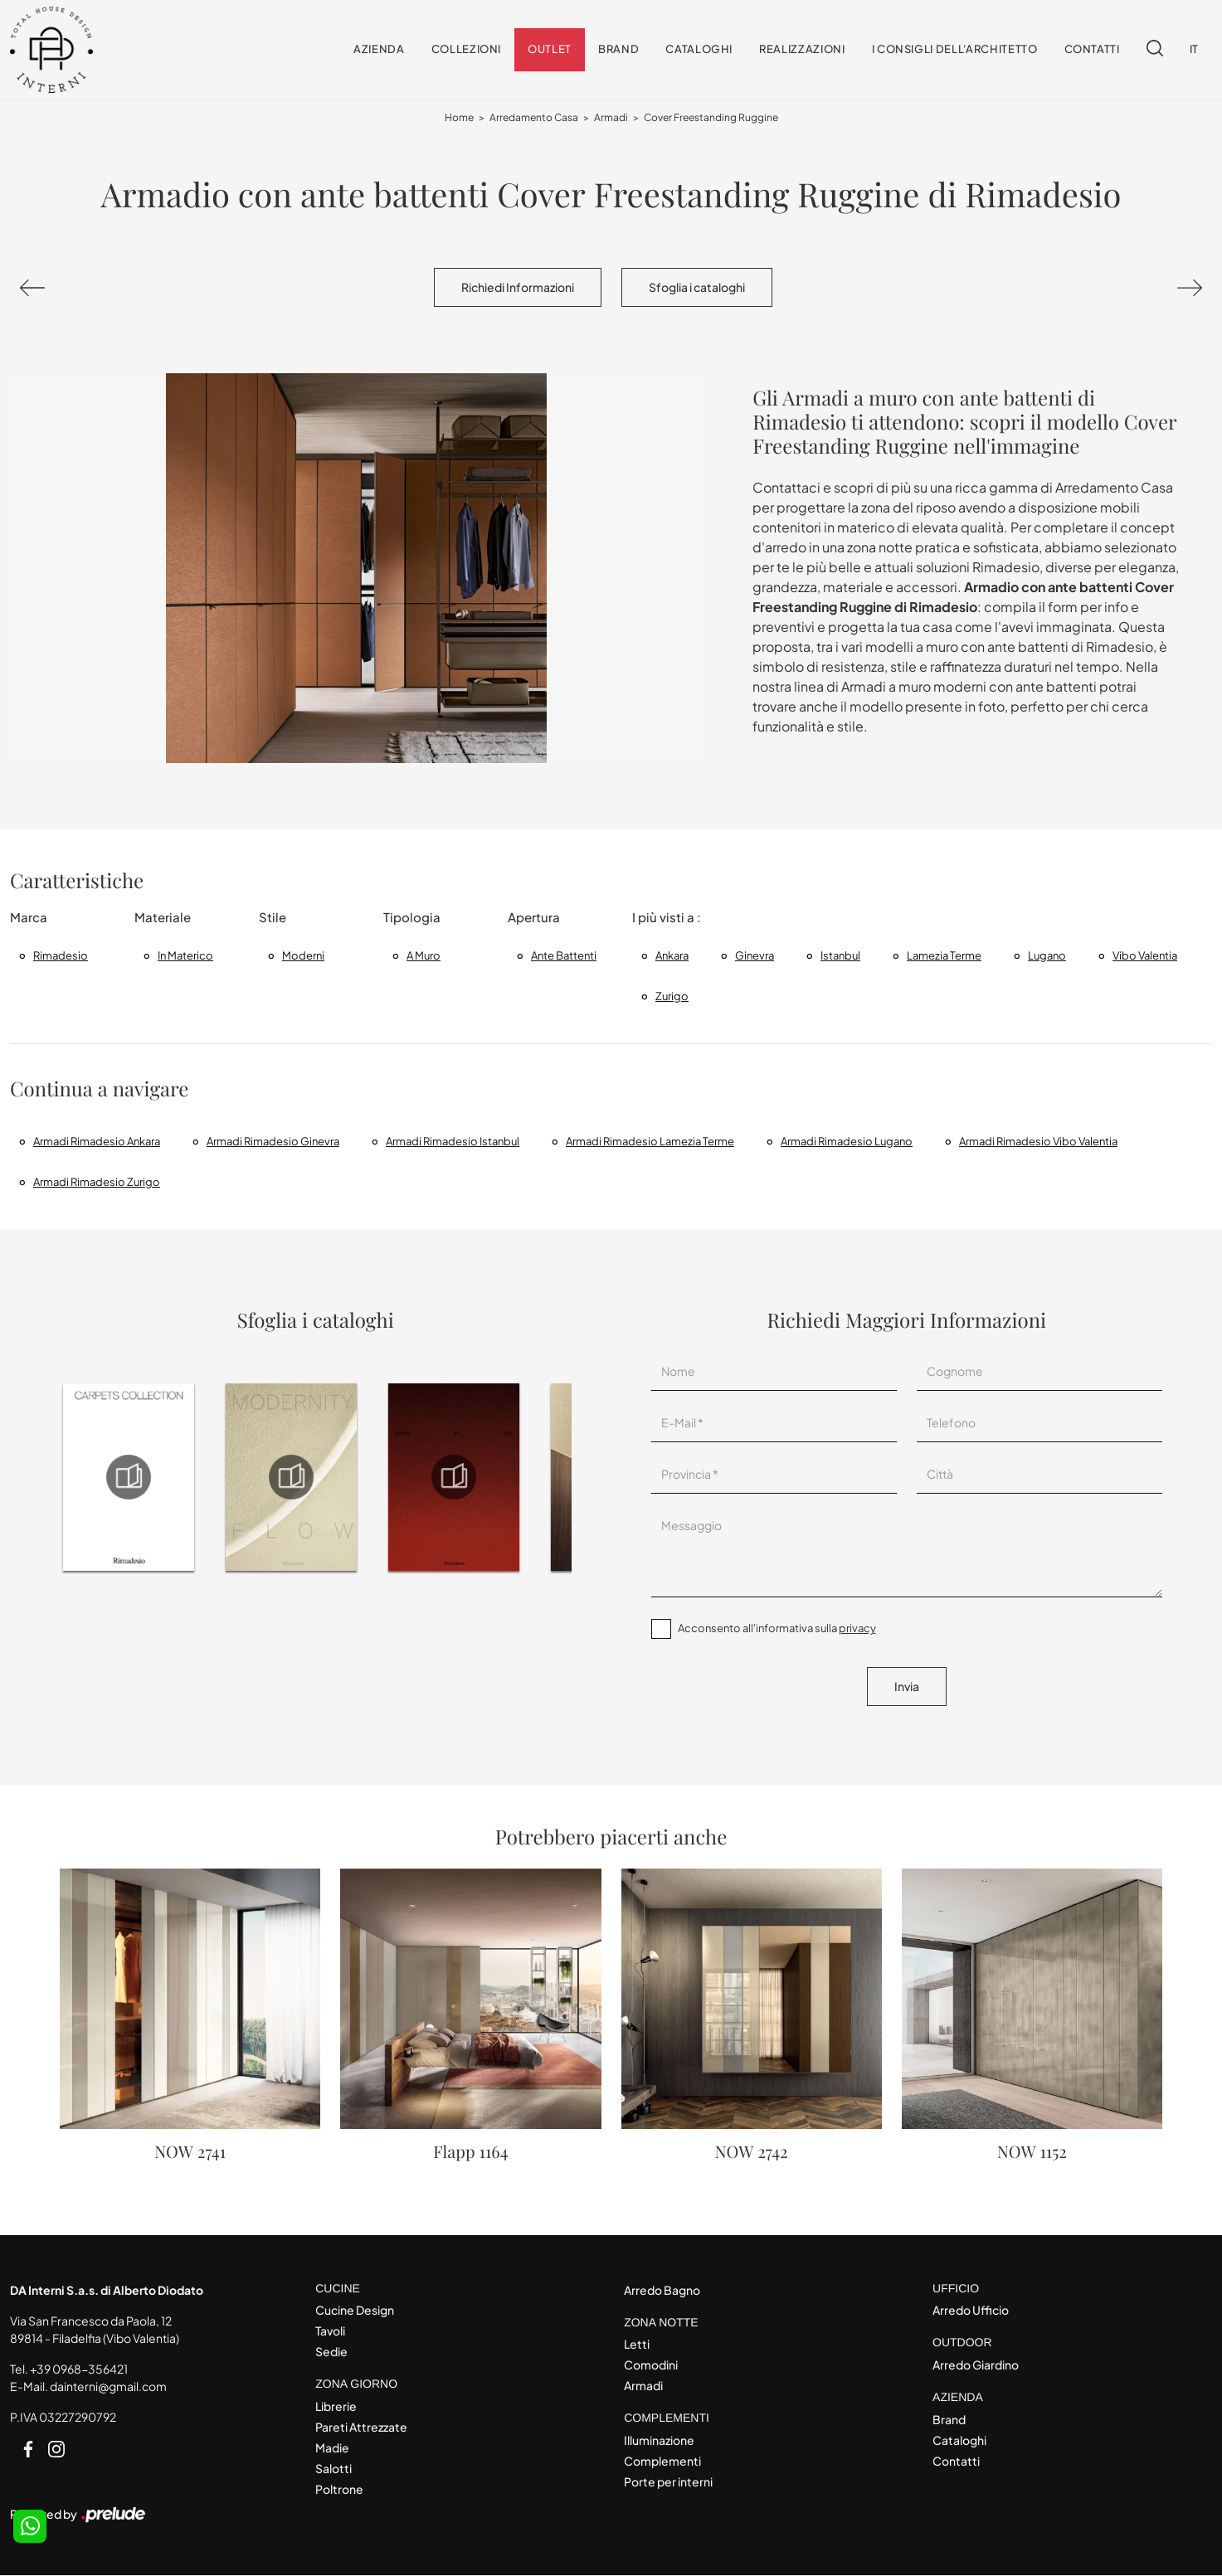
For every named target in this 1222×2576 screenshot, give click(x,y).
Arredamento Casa (533, 118)
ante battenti (563, 955)
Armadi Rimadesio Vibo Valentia (1038, 1141)
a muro (424, 955)
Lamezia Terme (944, 955)
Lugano (1047, 955)
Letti (637, 2344)
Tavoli (330, 2331)
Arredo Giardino (975, 2365)
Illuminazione (659, 2440)
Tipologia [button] (412, 918)
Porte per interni (668, 2482)
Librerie (336, 2406)
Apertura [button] (534, 918)
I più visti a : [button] (666, 918)
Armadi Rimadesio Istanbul (452, 1141)
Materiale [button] (162, 918)
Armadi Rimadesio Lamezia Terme (650, 1141)
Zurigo (672, 996)
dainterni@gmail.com (108, 2386)
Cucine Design (354, 2310)
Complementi (662, 2461)
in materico (185, 955)
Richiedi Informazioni (517, 287)
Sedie (331, 2352)
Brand (618, 49)
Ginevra (754, 955)
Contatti (1092, 49)
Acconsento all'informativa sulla (777, 1629)
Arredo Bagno (662, 2289)
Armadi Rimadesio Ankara (96, 1141)
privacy (857, 1629)
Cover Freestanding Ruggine (711, 118)
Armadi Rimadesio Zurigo (96, 1181)
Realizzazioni (802, 49)
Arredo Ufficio (970, 2310)
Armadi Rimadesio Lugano (847, 1141)
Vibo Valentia (1144, 955)
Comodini (651, 2365)
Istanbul (840, 955)
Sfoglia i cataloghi (697, 287)
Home (459, 118)
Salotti (333, 2469)
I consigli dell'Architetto (955, 49)
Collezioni (466, 49)
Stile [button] (272, 918)
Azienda (379, 49)
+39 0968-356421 (79, 2368)
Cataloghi (699, 49)
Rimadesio (60, 955)
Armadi (611, 118)
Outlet (550, 49)
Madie (332, 2448)
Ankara (672, 955)
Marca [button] (28, 918)
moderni (303, 955)
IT (1194, 49)
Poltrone (339, 2489)
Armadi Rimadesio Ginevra (273, 1141)
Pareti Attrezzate (361, 2427)
